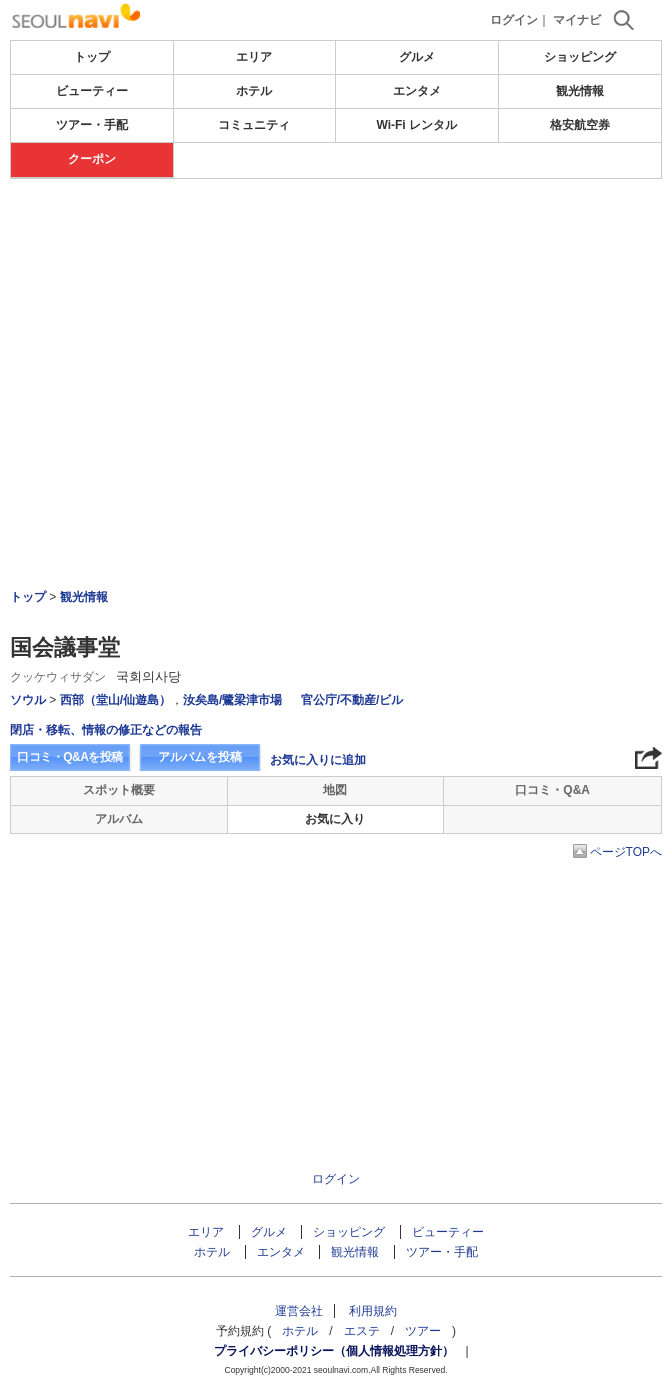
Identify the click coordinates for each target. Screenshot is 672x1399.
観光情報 (580, 91)
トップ (92, 57)
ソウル (28, 700)
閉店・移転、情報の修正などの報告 (106, 730)
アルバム (119, 819)
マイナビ (577, 20)
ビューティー (92, 91)
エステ (362, 1331)
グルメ (417, 57)
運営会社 (299, 1311)
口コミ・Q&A (552, 790)
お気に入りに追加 (318, 760)
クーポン (92, 159)
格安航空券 (580, 125)
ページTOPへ (626, 852)
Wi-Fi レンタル (416, 125)
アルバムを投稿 (200, 757)
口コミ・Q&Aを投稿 (70, 757)
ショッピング (580, 57)
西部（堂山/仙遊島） (115, 700)
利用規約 (373, 1311)
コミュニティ (254, 125)
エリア (254, 57)
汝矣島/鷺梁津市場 (232, 700)
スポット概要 (119, 790)
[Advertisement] (336, 239)
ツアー (423, 1331)
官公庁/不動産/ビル (352, 700)
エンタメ (417, 91)
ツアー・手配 (92, 125)
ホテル (254, 91)
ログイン (514, 20)
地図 (335, 790)
